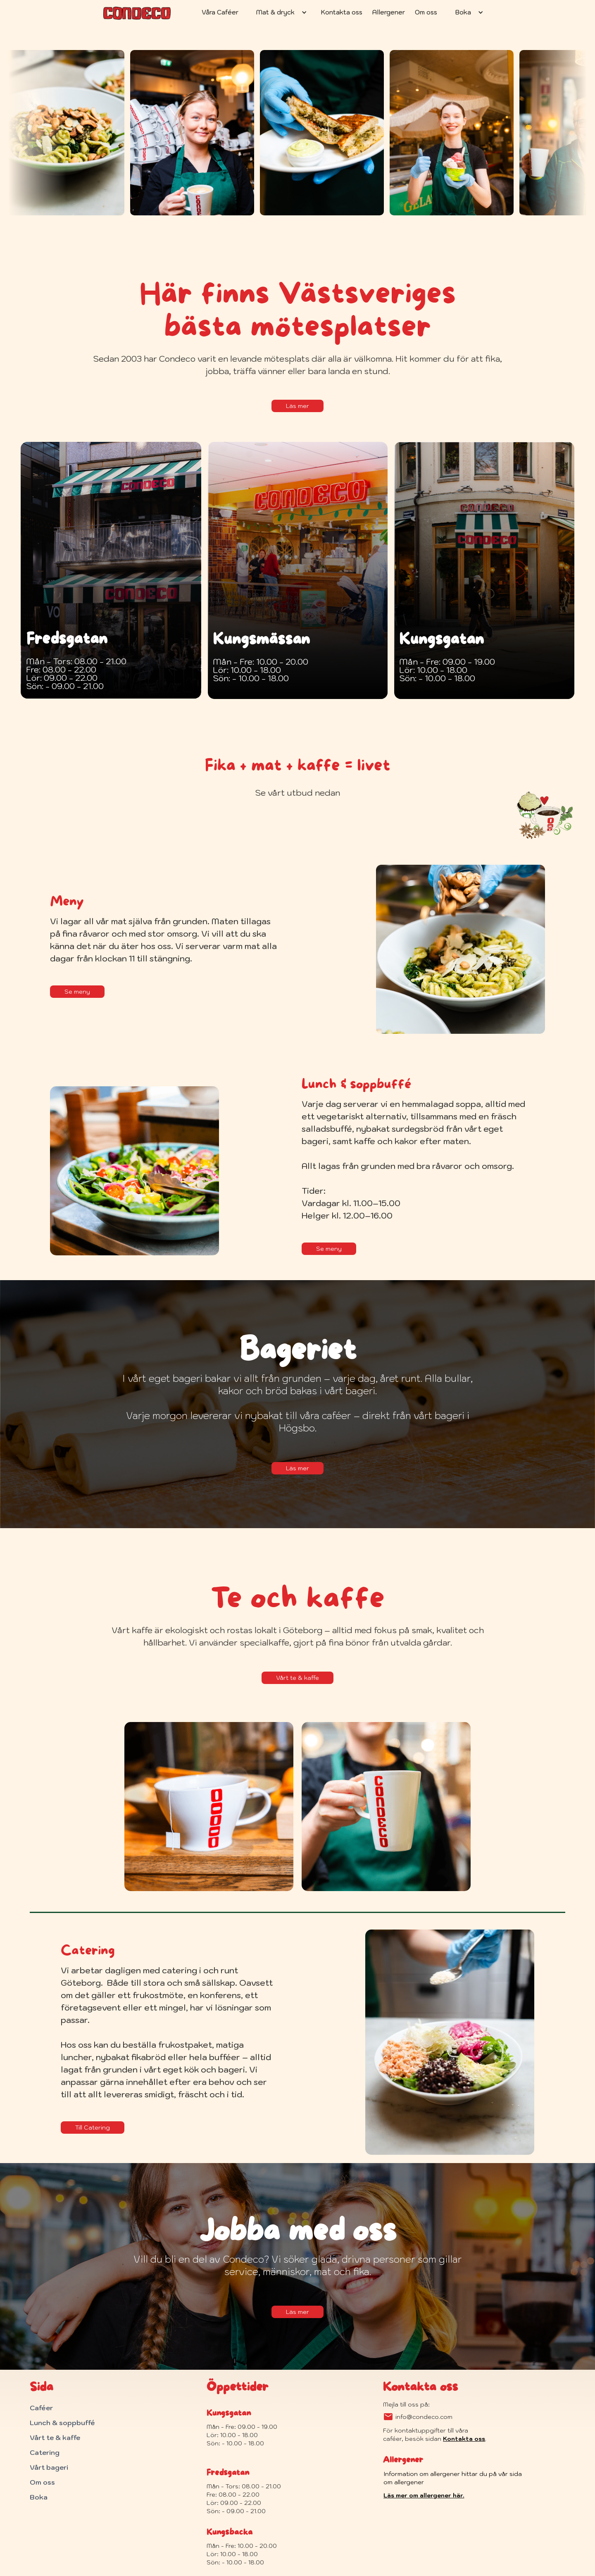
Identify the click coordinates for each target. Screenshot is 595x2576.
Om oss (426, 12)
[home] (137, 10)
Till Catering (92, 2127)
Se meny (77, 991)
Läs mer (297, 406)
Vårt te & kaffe (297, 1678)
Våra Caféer (220, 12)
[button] (279, 12)
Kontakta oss (341, 12)
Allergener (388, 12)
